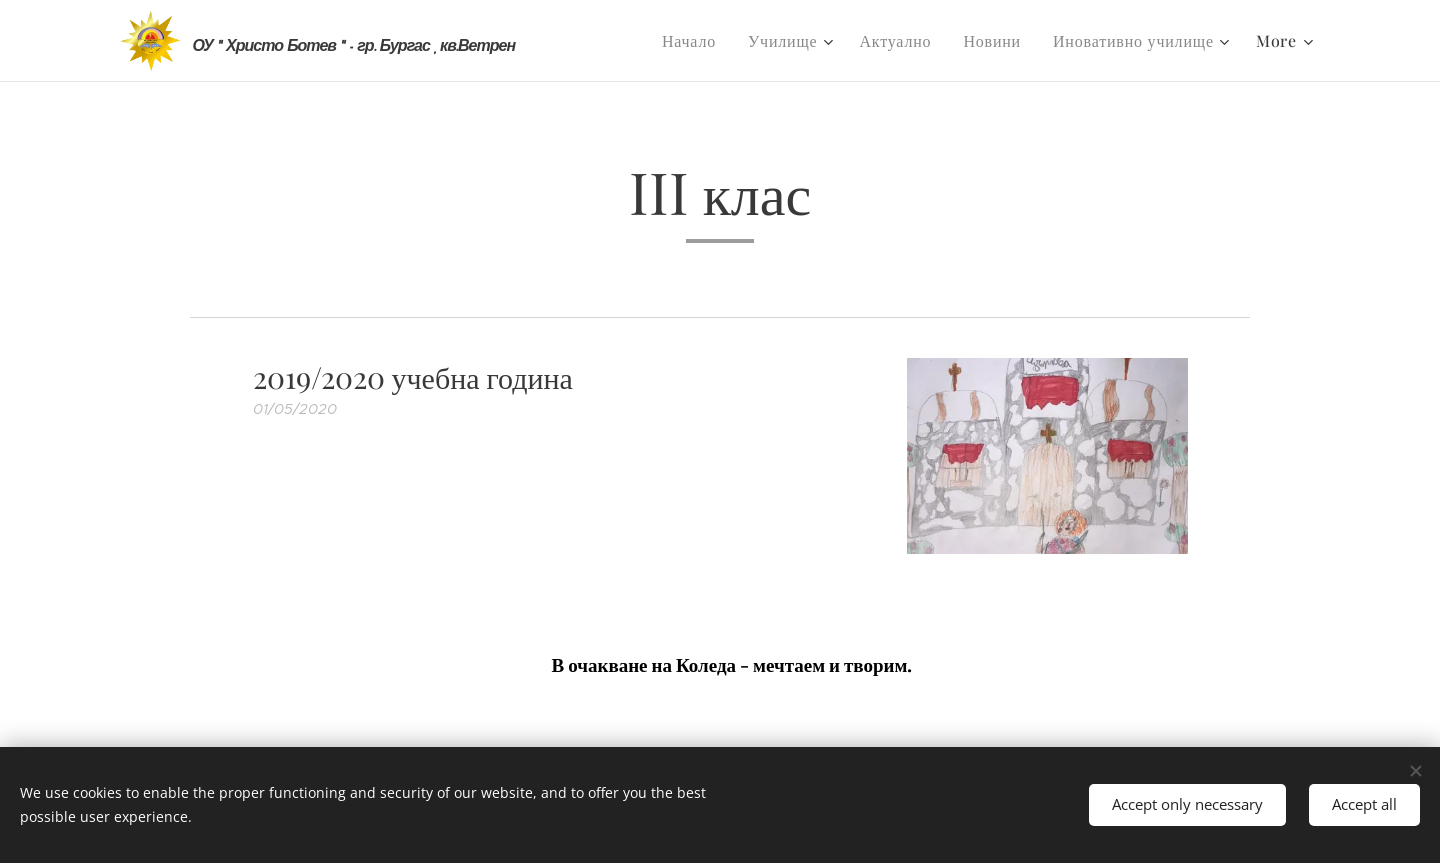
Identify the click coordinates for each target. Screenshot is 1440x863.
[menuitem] (694, 41)
